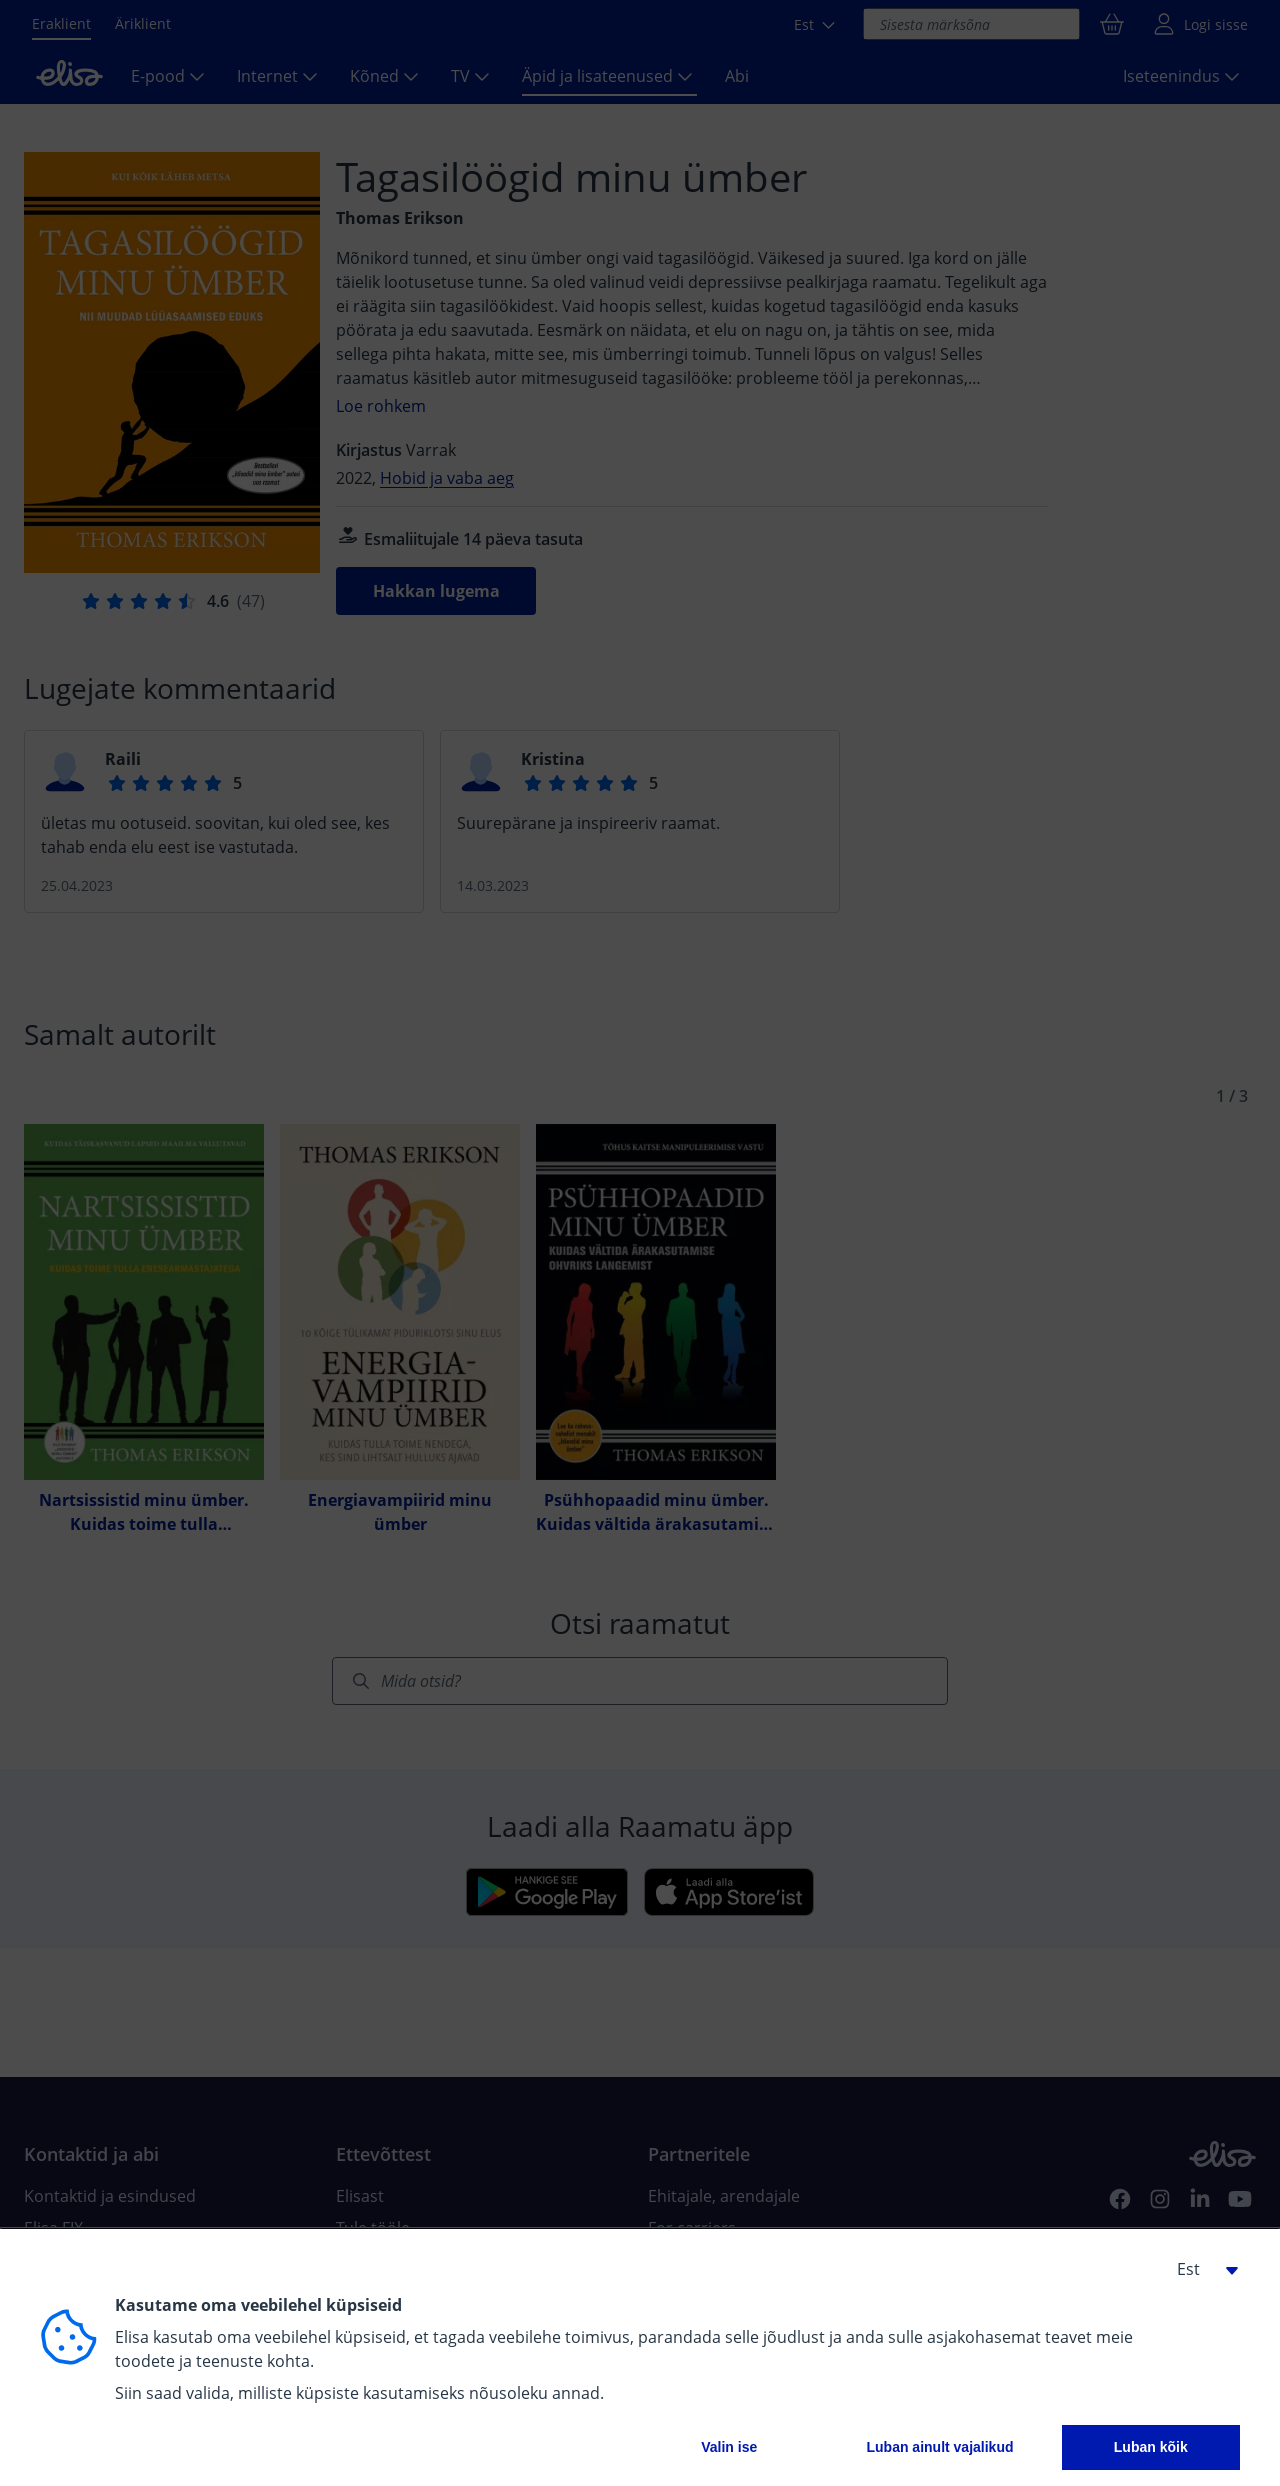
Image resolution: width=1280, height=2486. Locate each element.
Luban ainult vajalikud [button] (939, 2447)
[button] (1200, 2269)
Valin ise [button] (729, 2447)
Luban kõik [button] (1151, 2447)
